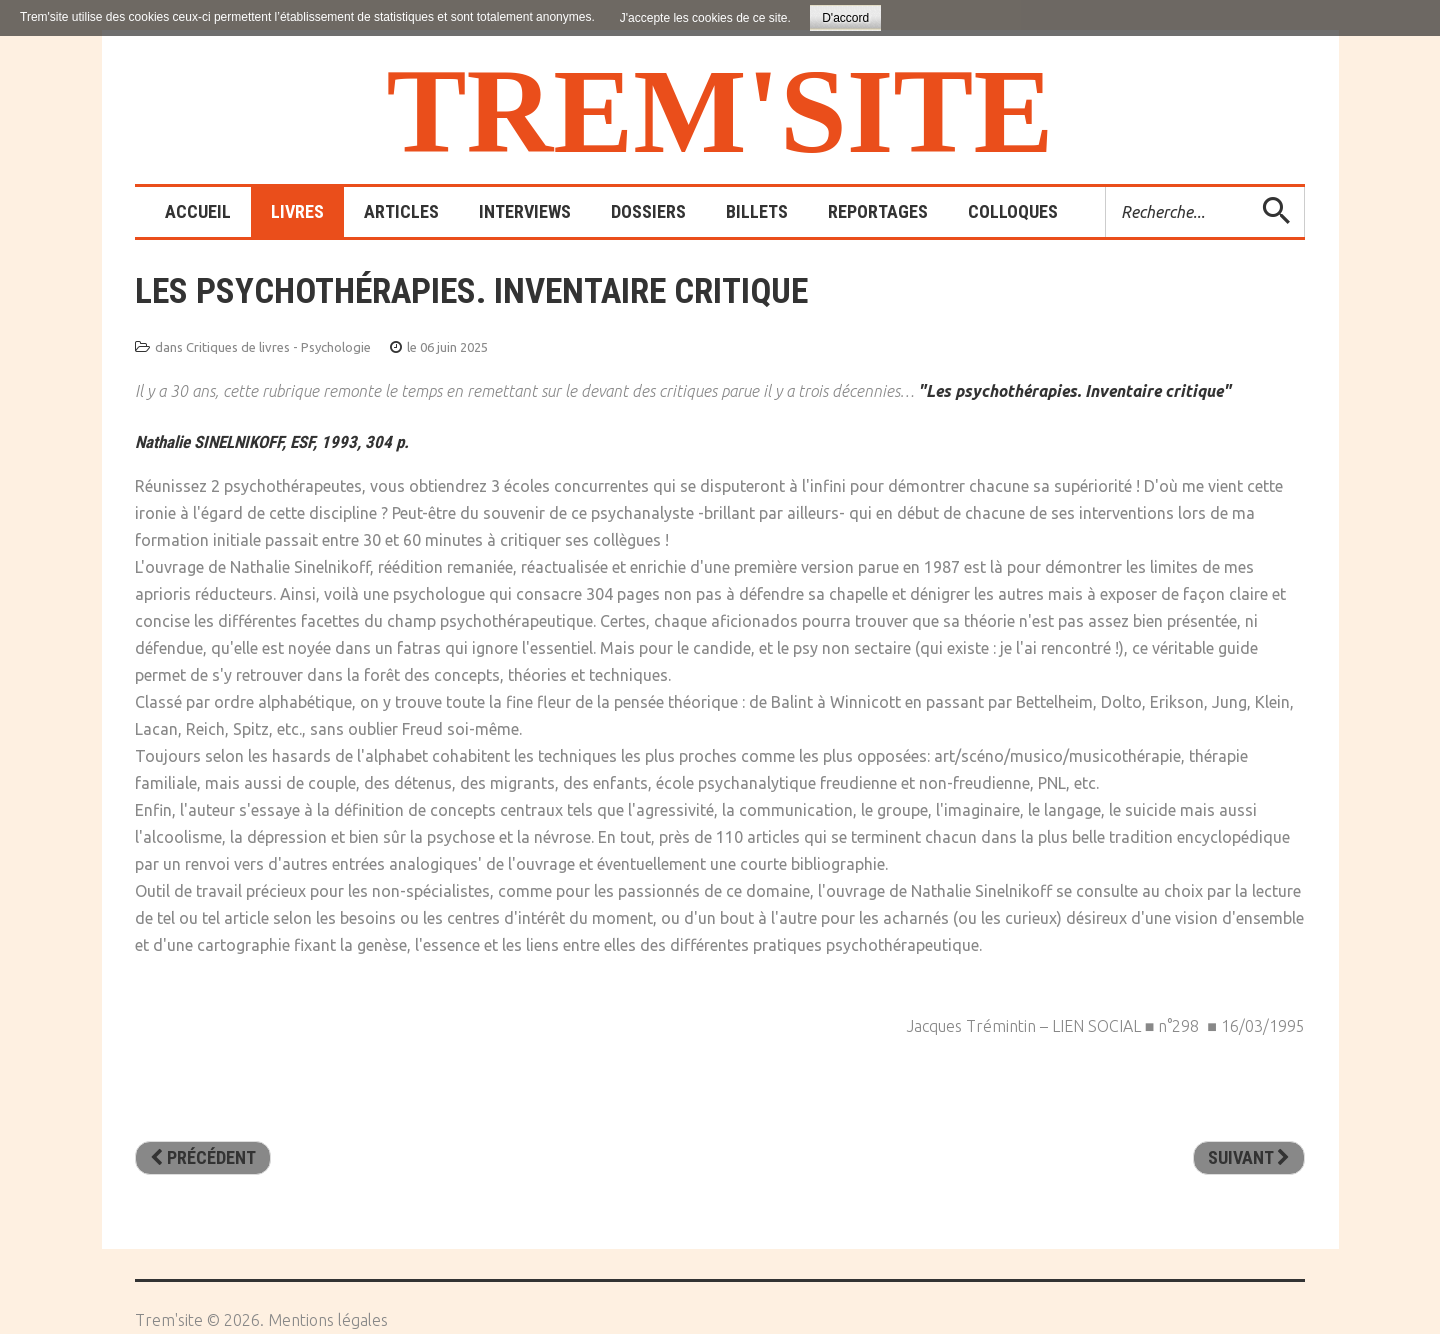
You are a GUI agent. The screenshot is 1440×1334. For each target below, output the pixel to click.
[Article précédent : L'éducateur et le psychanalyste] (203, 1158)
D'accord (845, 18)
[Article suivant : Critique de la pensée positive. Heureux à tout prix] (1249, 1158)
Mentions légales (328, 1320)
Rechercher (1106, 187)
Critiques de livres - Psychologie (278, 347)
